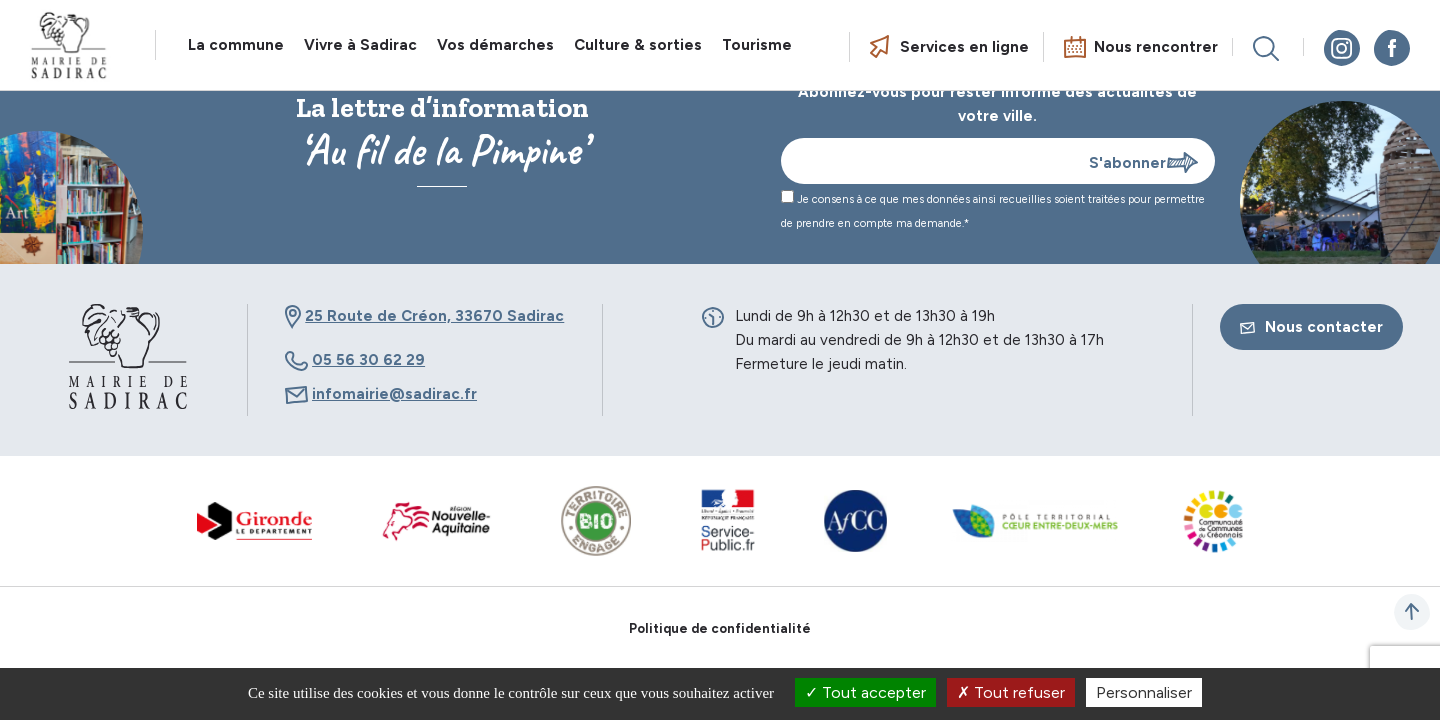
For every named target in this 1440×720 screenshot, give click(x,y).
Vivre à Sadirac (360, 45)
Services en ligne (964, 47)
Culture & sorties (638, 45)
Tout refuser (1011, 692)
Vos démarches (495, 45)
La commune (236, 45)
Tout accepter (865, 692)
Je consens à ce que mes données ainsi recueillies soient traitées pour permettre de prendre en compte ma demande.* (993, 210)
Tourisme (757, 45)
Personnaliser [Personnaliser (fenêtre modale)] (1144, 692)
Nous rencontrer (1156, 47)
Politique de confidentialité (720, 628)
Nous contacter (1311, 327)
